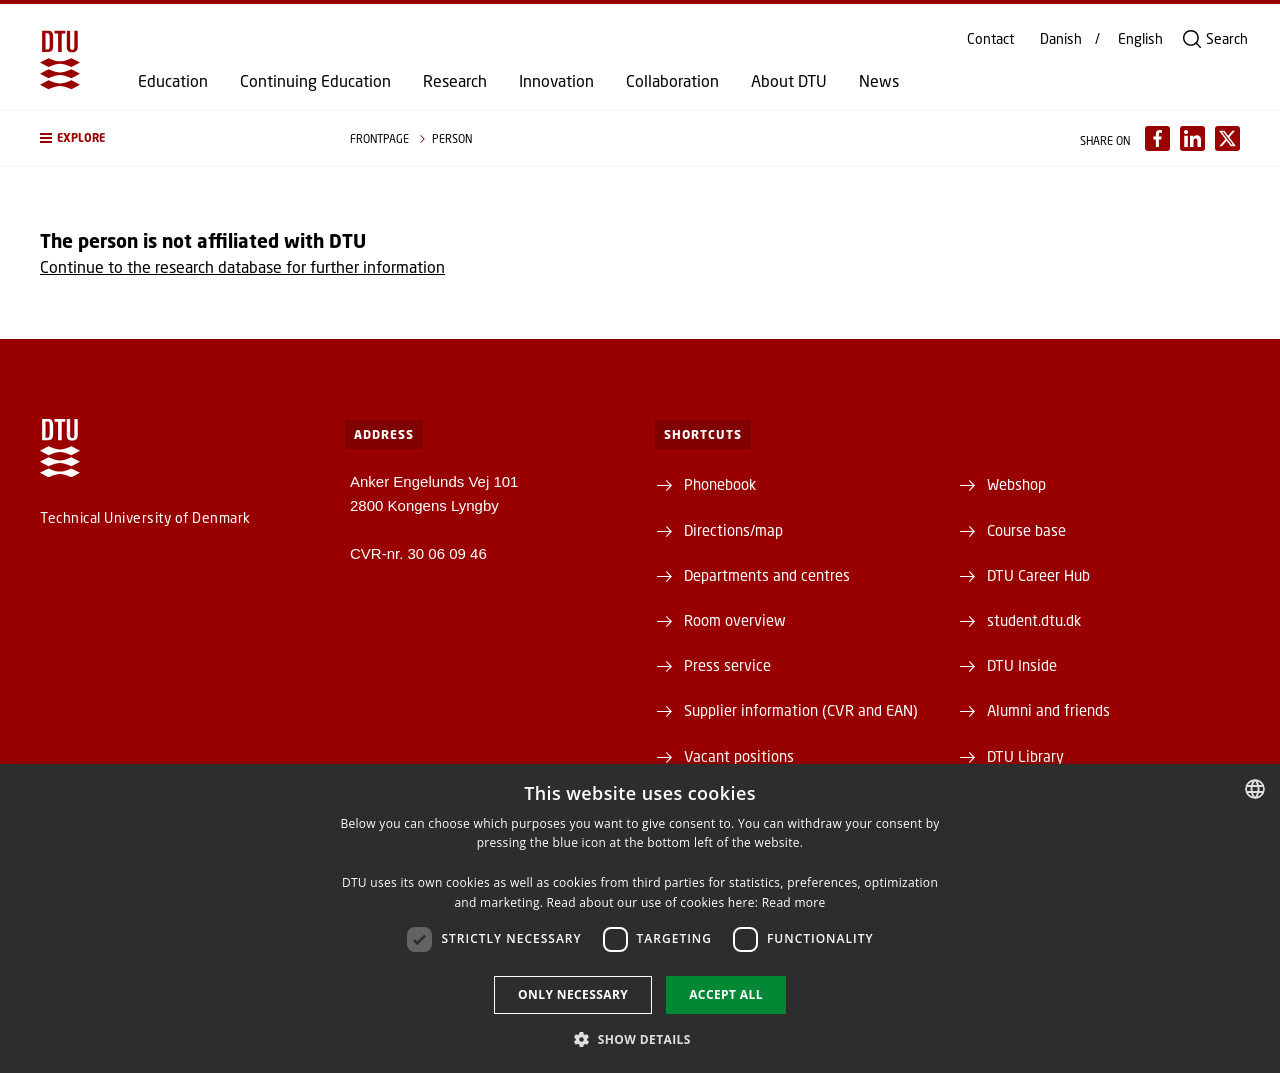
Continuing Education (315, 81)
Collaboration (672, 81)
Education (173, 81)
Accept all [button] (726, 994)
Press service (727, 665)
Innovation (556, 81)
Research (455, 81)
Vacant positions (739, 756)
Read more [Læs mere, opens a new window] (794, 902)
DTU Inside (1022, 665)
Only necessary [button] (573, 994)
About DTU (789, 81)
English (1140, 39)
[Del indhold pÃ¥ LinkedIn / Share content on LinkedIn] (1192, 138)
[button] (175, 138)
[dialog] (640, 918)
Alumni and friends (1048, 710)
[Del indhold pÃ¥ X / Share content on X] (1227, 138)
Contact (990, 39)
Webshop (1016, 484)
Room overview (735, 620)
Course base (1026, 530)
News (879, 81)
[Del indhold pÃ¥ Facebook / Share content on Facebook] (1157, 138)
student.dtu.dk (1034, 620)
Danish (1061, 39)
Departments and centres (767, 575)
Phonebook (720, 484)
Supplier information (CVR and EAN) (801, 710)
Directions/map (733, 530)
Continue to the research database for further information (242, 266)
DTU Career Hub (1038, 575)
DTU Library (1025, 756)
